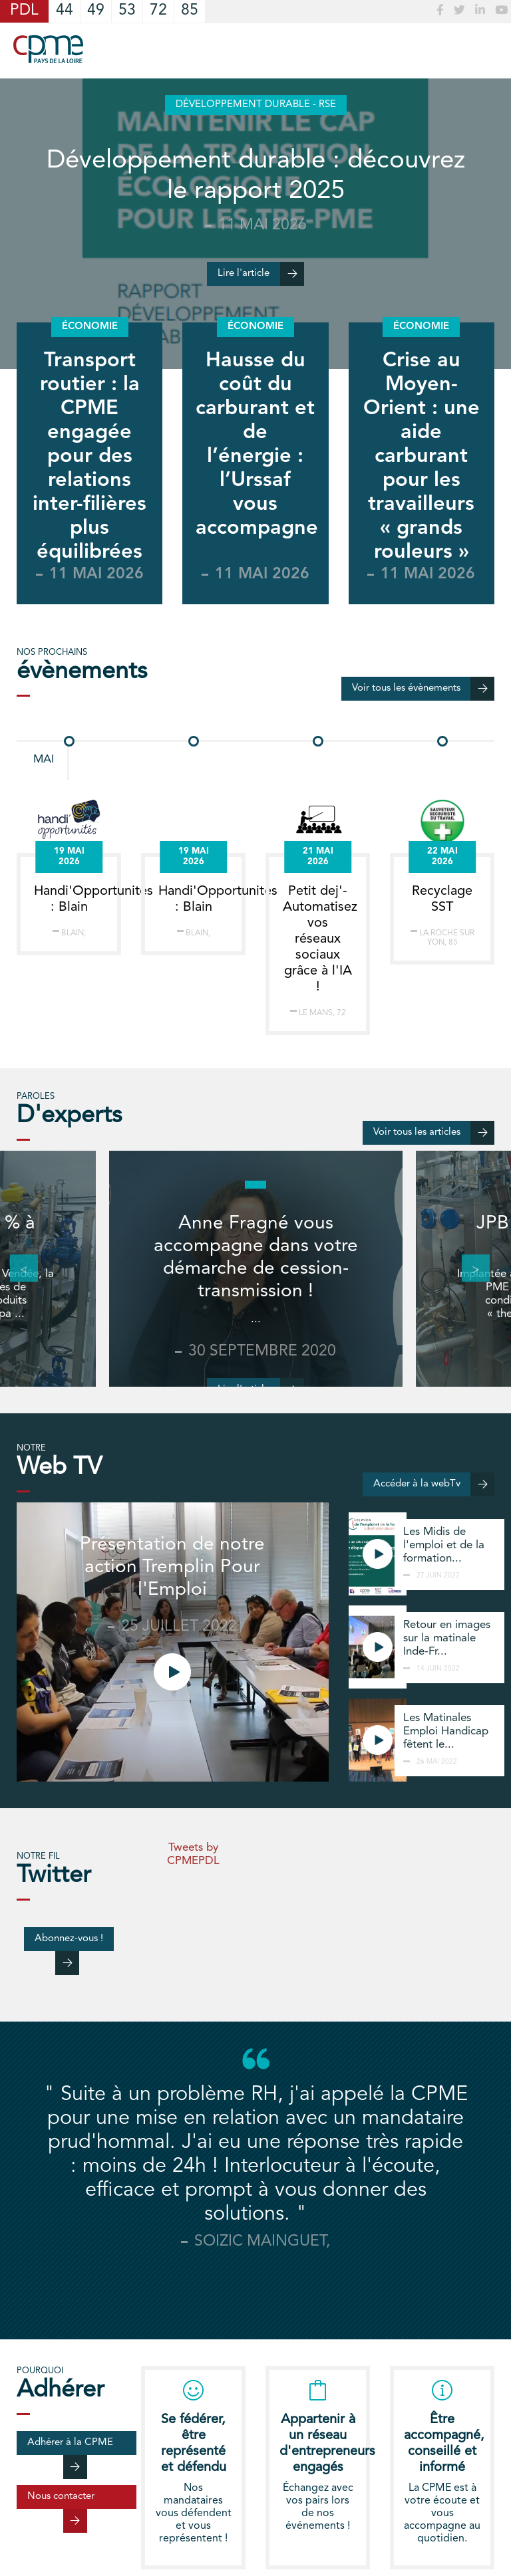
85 (189, 11)
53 (127, 11)
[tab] (255, 2286)
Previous (16, 1268)
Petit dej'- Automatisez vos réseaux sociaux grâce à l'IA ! (320, 939)
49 (95, 11)
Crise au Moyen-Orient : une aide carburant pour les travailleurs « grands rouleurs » (421, 456)
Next (468, 1268)
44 (64, 11)
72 (158, 11)
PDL (24, 11)
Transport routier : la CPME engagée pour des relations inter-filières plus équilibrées (89, 456)
